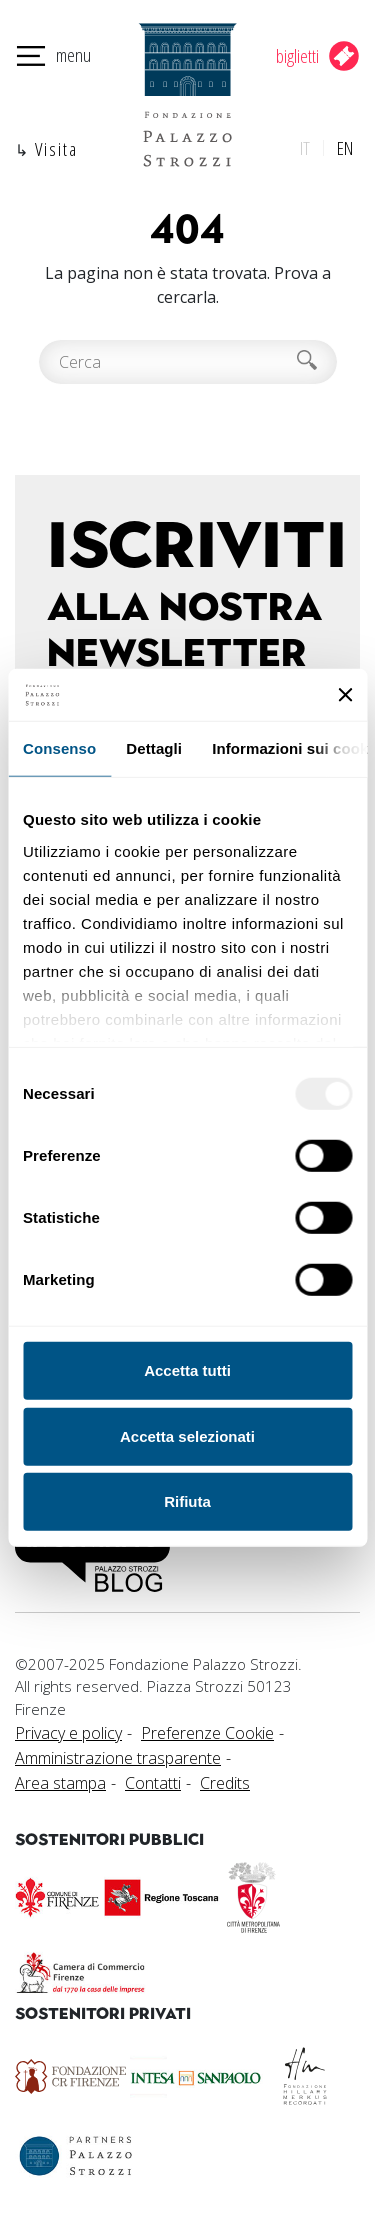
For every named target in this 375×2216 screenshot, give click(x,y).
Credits (225, 1783)
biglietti (297, 55)
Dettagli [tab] (154, 748)
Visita (56, 148)
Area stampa (60, 1783)
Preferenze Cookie (207, 1733)
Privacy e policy (68, 1733)
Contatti (153, 1783)
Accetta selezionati (187, 1436)
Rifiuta (187, 1501)
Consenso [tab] (59, 748)
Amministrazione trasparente (118, 1758)
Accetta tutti (187, 1370)
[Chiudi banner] (345, 695)
